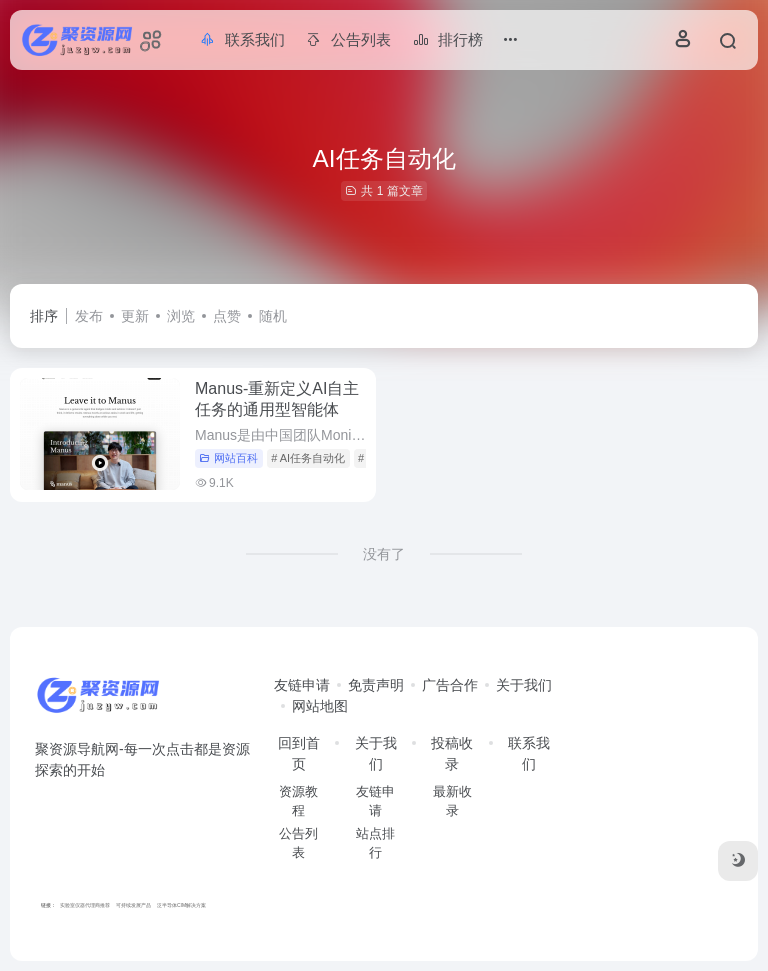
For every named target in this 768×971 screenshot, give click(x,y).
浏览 (181, 316)
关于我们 (524, 685)
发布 (89, 316)
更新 (135, 316)
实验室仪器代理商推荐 (85, 905)
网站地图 (320, 706)
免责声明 (376, 685)
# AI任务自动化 (308, 458)
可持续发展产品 (133, 905)
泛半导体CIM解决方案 (181, 905)
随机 (273, 316)
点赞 (227, 316)
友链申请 (302, 685)
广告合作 (450, 685)
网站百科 (228, 458)
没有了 (384, 554)
